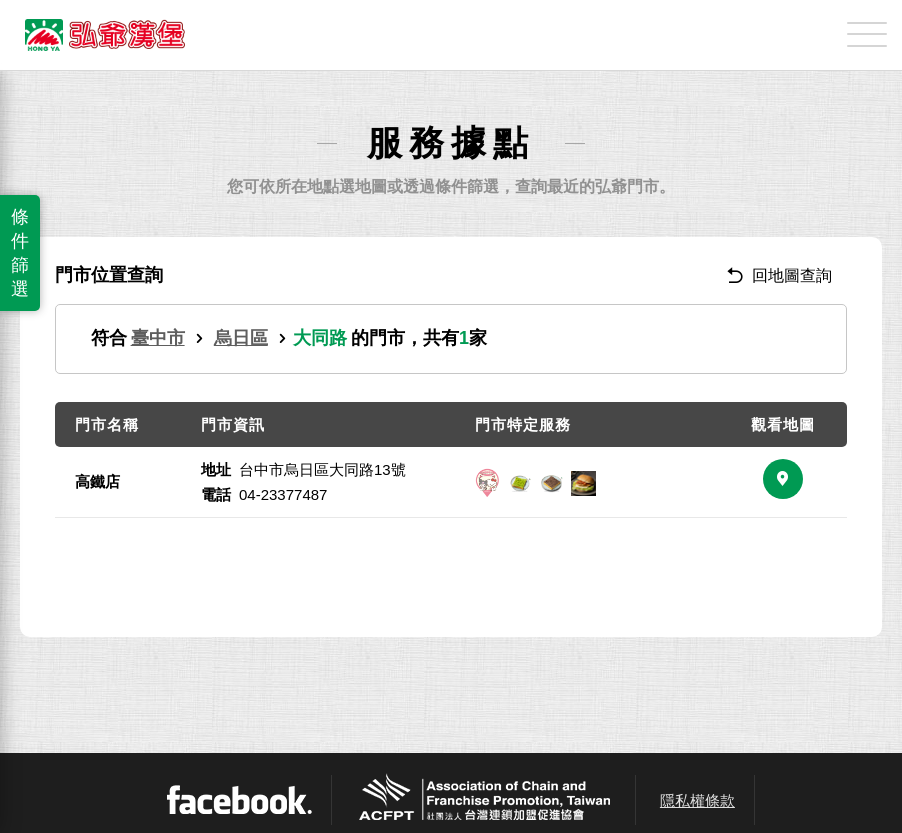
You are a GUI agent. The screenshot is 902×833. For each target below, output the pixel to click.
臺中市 (158, 338)
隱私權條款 (697, 800)
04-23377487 (283, 494)
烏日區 (241, 338)
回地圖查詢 (779, 275)
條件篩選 (20, 253)
